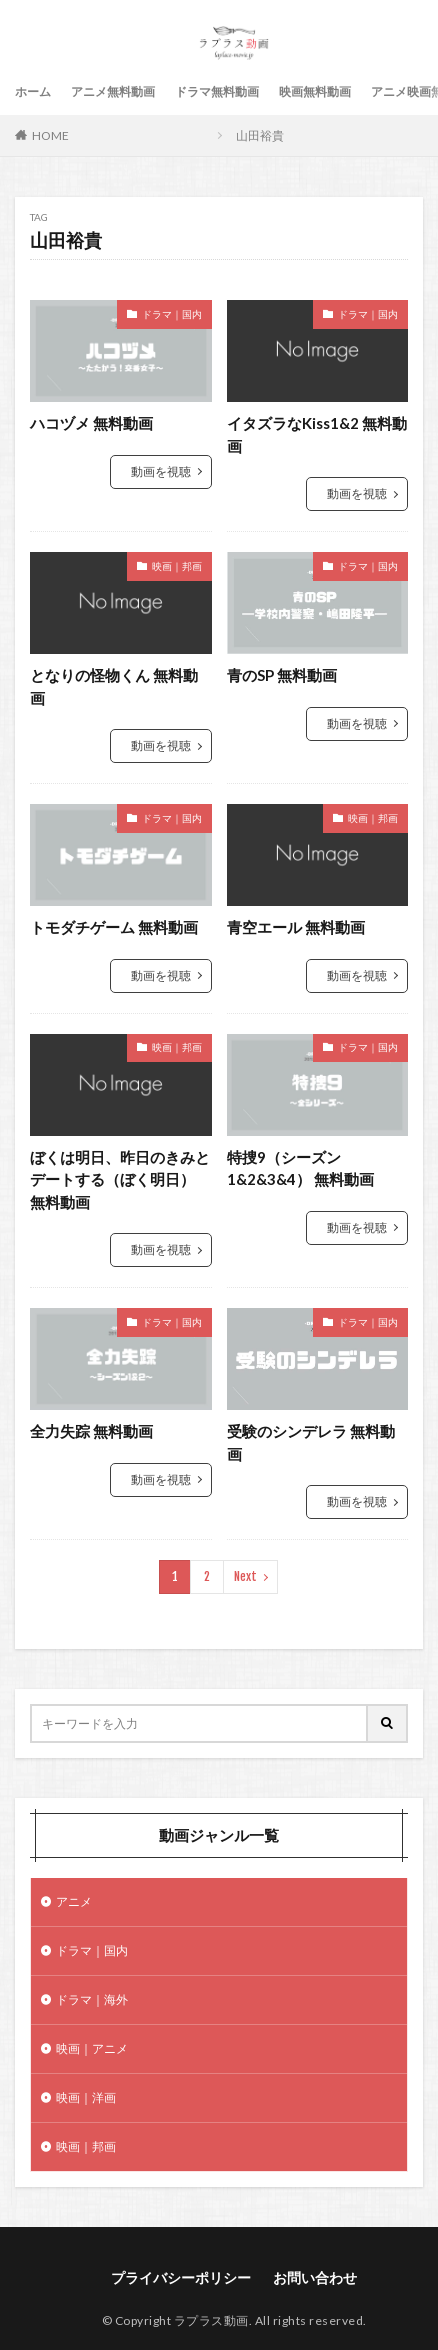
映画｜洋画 (86, 2097)
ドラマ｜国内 (172, 314)
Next (245, 1576)
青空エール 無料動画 (296, 927)
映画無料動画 (315, 91)
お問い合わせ (315, 2277)
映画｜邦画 (177, 566)
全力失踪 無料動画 (91, 1431)
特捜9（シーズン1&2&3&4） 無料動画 (300, 1168)
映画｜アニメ (92, 2048)
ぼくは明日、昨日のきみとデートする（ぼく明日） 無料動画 (120, 1179)
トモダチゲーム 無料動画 (114, 927)
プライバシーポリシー (181, 2277)
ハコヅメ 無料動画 (91, 423)
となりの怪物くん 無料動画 (114, 686)
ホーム (33, 91)
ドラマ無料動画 (217, 91)
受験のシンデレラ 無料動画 (311, 1442)
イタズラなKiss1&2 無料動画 (317, 434)
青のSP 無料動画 (282, 675)
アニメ (74, 1901)
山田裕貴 (260, 135)
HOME (50, 135)
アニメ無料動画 (113, 91)
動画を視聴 (161, 471)
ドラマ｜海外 (92, 1999)
